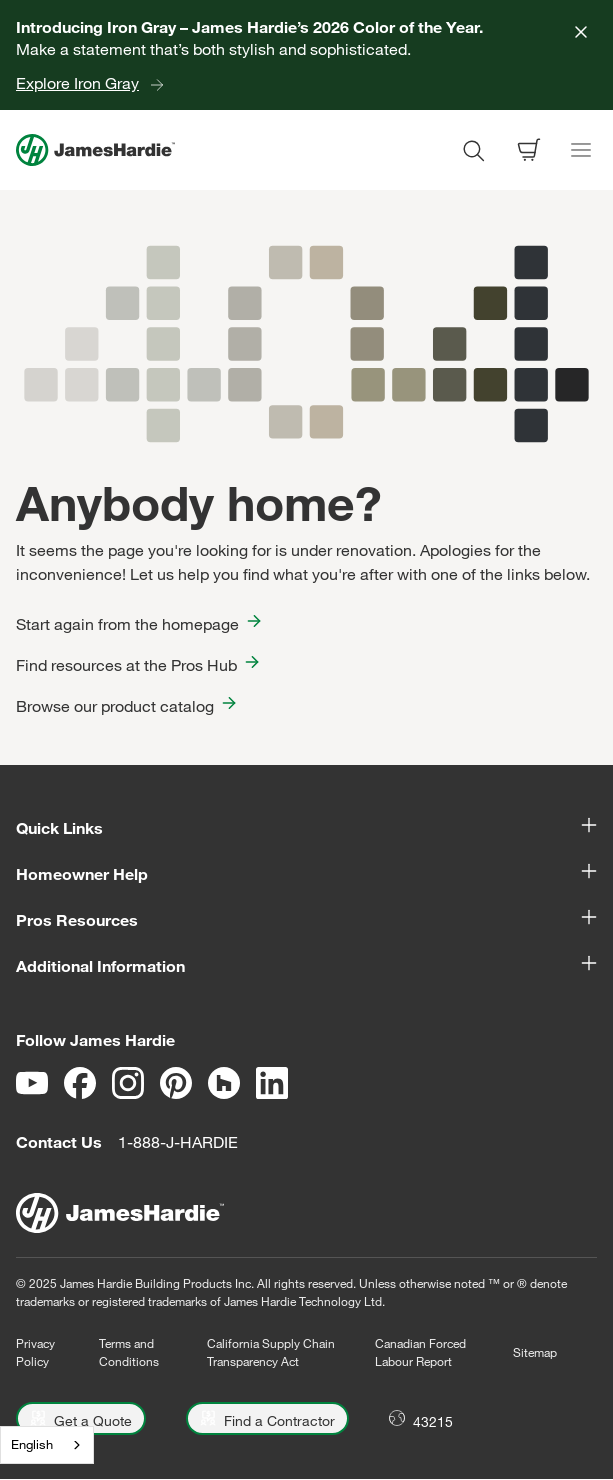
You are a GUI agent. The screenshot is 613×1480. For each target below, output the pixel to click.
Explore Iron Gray (77, 83)
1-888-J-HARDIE (178, 1142)
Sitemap (535, 1352)
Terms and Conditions (129, 1352)
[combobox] (47, 1445)
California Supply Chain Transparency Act (271, 1352)
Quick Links (306, 827)
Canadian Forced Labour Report (420, 1352)
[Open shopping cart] (529, 150)
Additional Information (306, 965)
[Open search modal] (473, 150)
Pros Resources (306, 919)
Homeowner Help (306, 873)
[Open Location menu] (421, 1418)
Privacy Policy (35, 1352)
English (32, 1444)
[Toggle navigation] (581, 150)
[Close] (581, 32)
